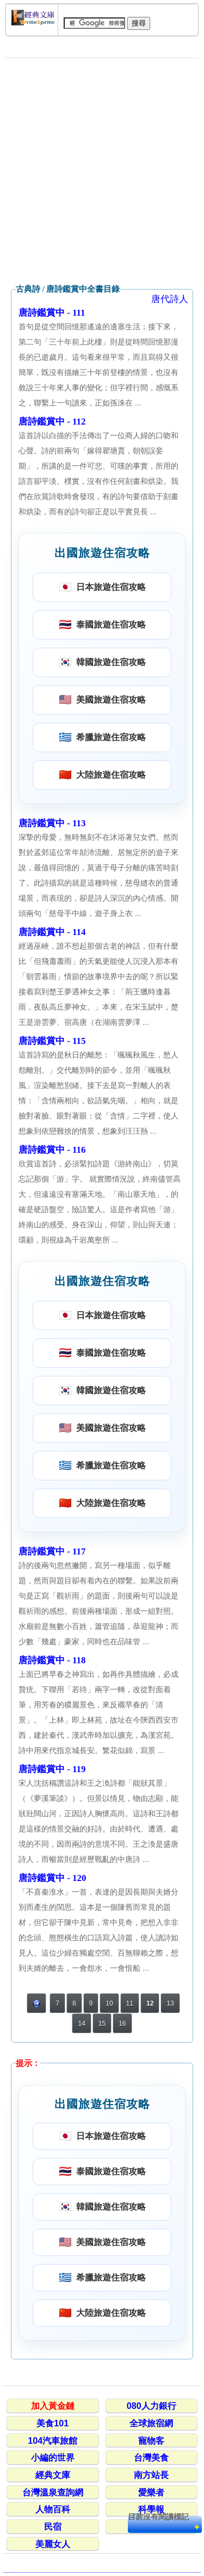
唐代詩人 (169, 299)
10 (109, 2003)
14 (81, 2023)
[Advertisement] (102, 171)
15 (102, 2023)
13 (170, 2003)
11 (129, 2003)
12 (149, 2003)
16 (122, 2023)
